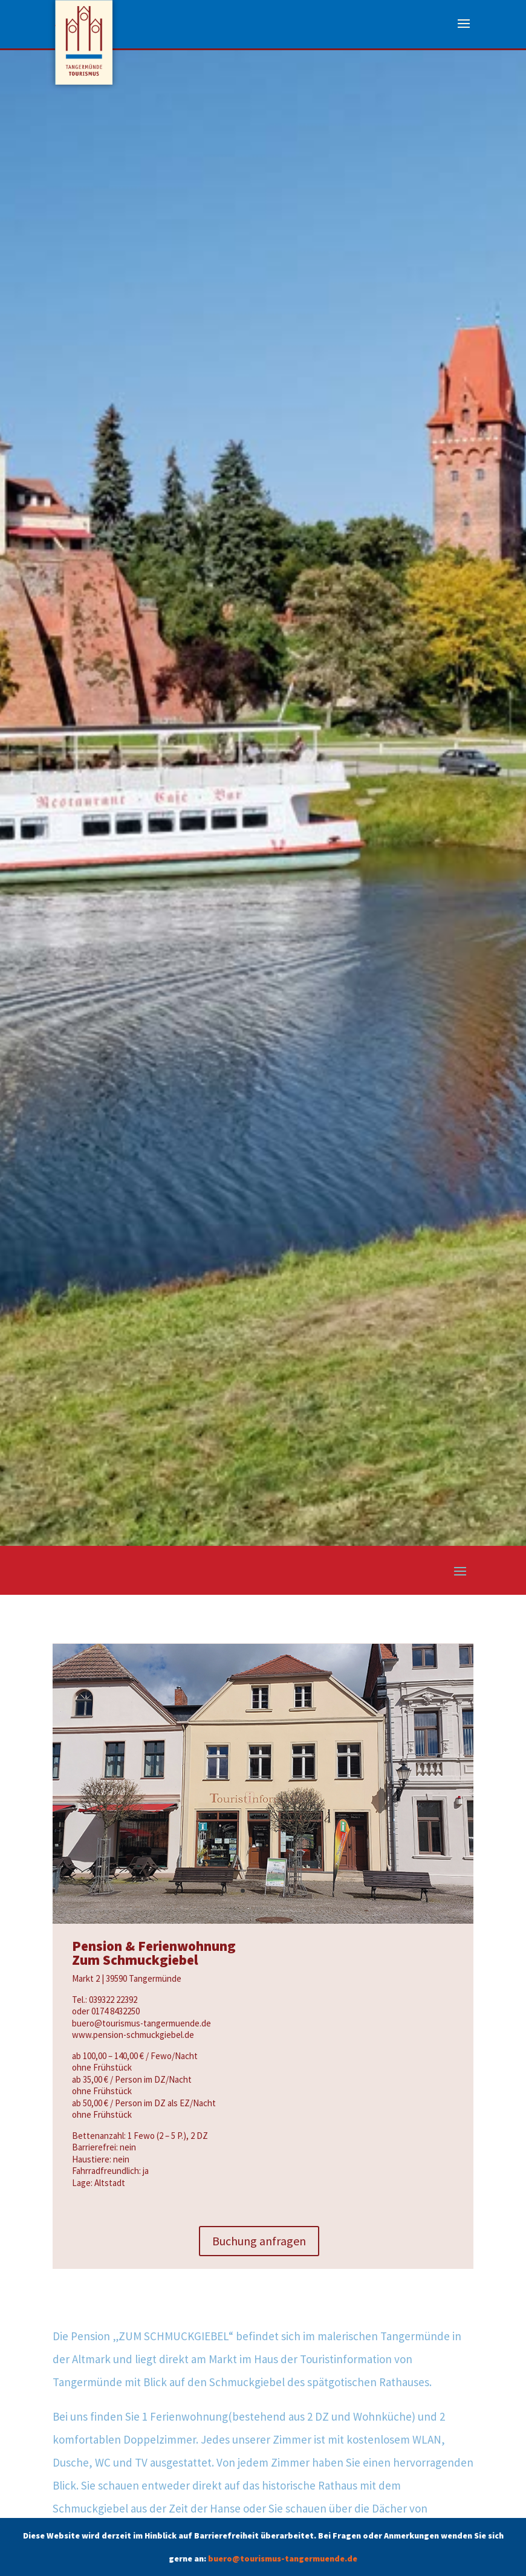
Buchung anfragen (259, 2240)
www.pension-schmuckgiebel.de (133, 2034)
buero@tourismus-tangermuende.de (282, 2558)
